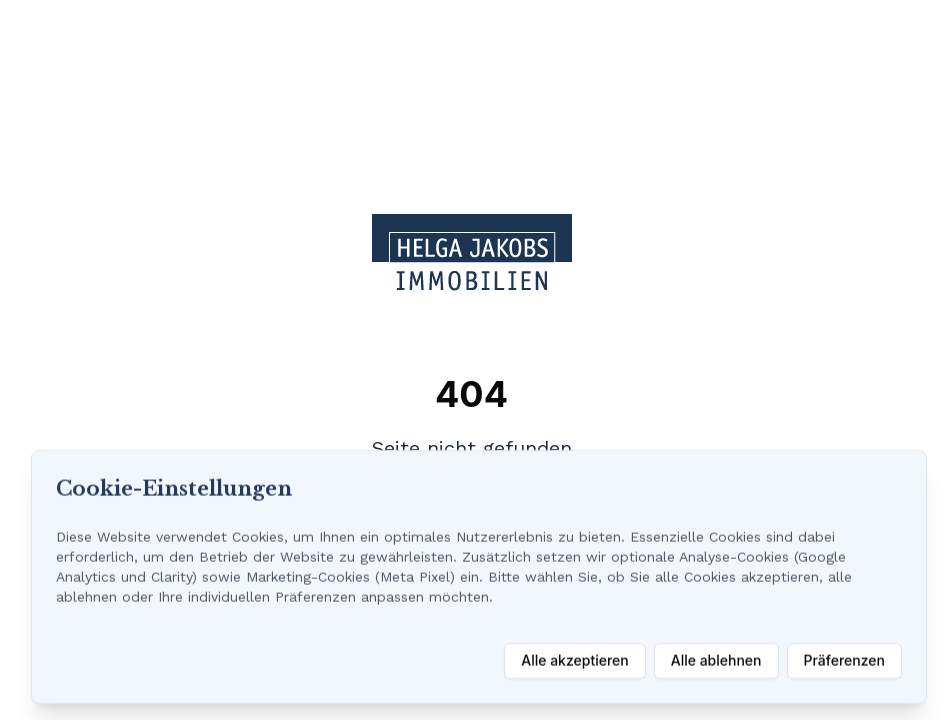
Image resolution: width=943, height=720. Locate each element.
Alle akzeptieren (575, 660)
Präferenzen (844, 660)
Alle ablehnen (716, 660)
